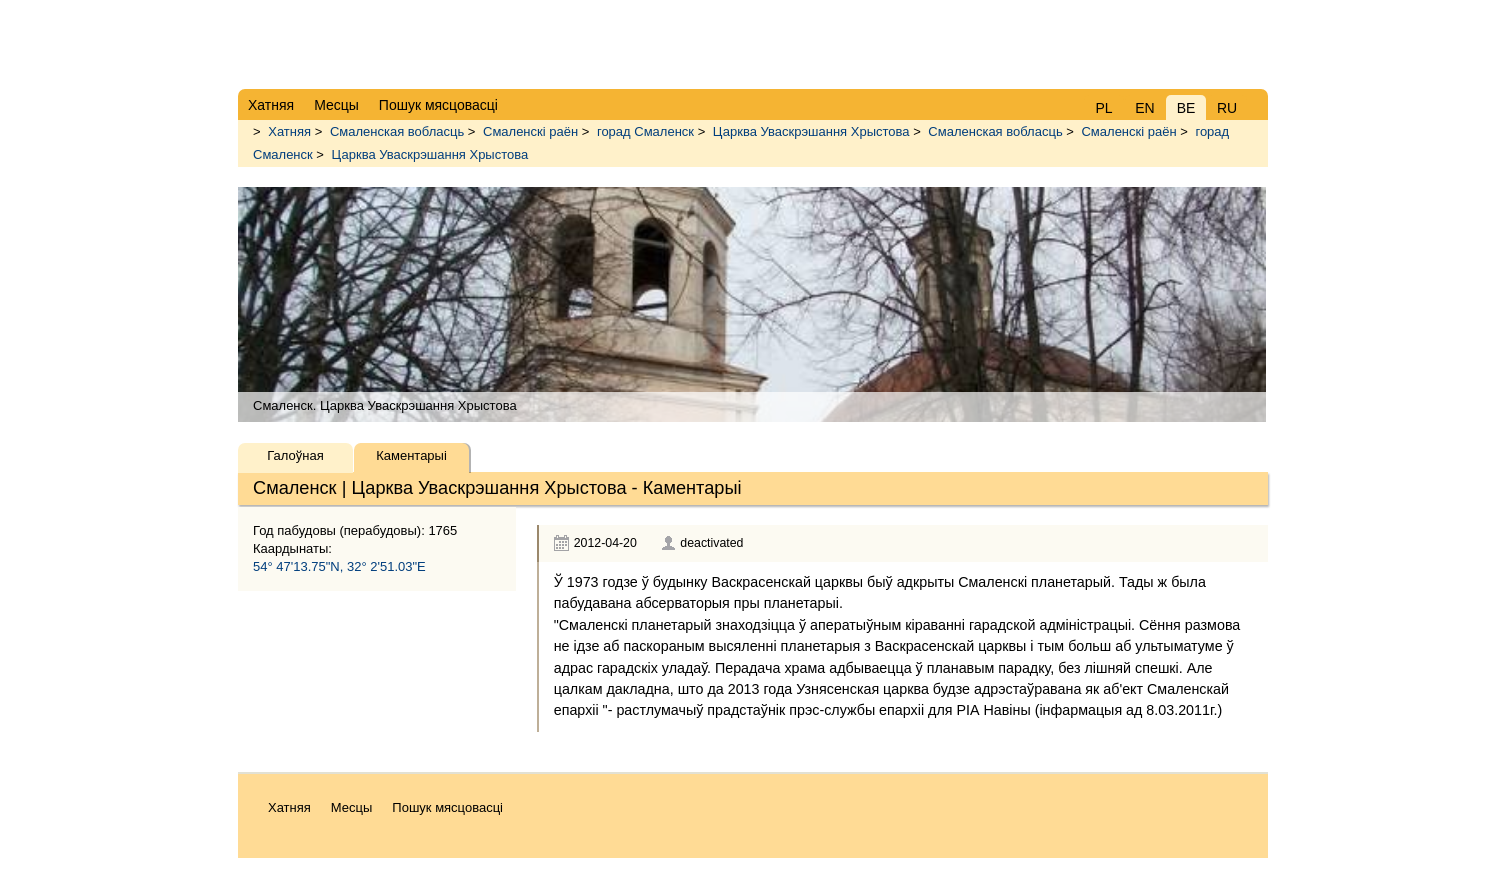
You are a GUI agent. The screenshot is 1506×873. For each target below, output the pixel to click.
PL (1103, 108)
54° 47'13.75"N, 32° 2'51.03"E (339, 566)
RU (1227, 108)
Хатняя (289, 131)
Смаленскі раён (530, 131)
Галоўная (295, 455)
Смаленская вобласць (397, 131)
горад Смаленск (645, 131)
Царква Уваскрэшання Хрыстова (811, 131)
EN (1144, 108)
